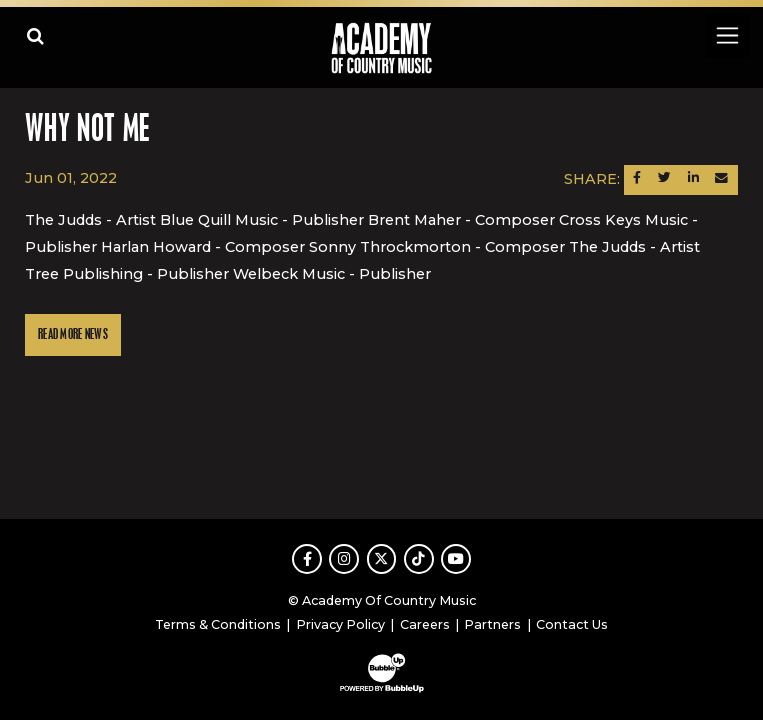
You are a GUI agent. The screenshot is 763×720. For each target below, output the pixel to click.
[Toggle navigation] (726, 35)
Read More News (73, 334)
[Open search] (35, 35)
